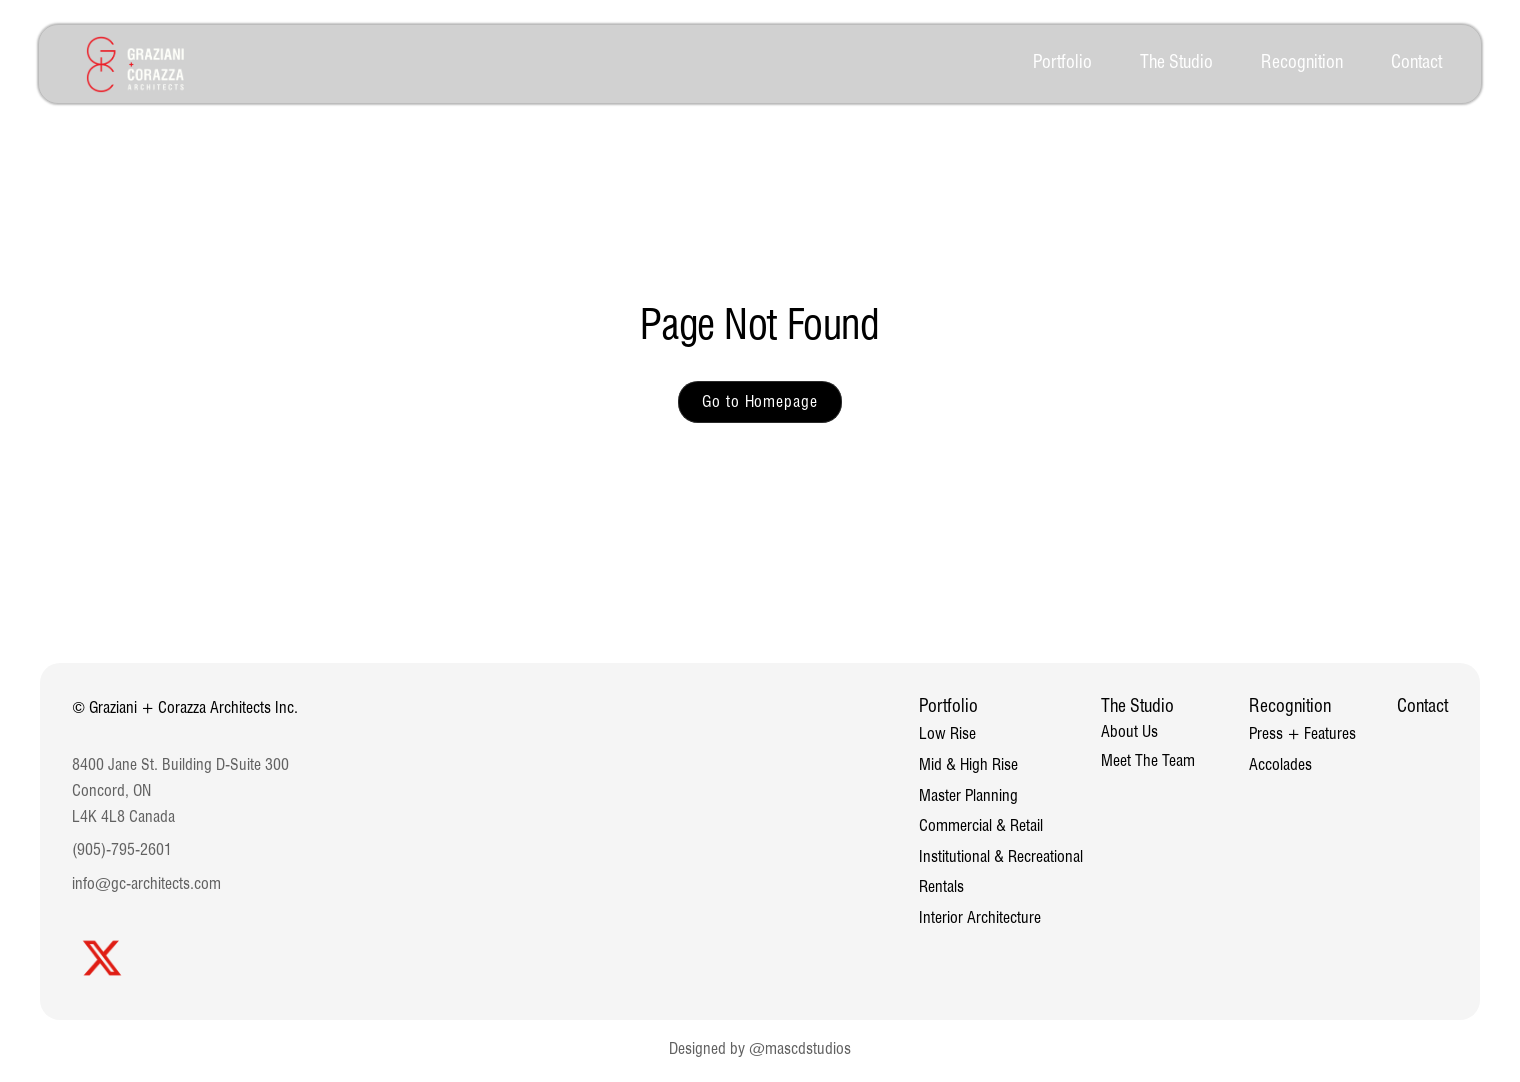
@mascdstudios (800, 1048)
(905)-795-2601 (122, 849)
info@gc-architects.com (146, 883)
